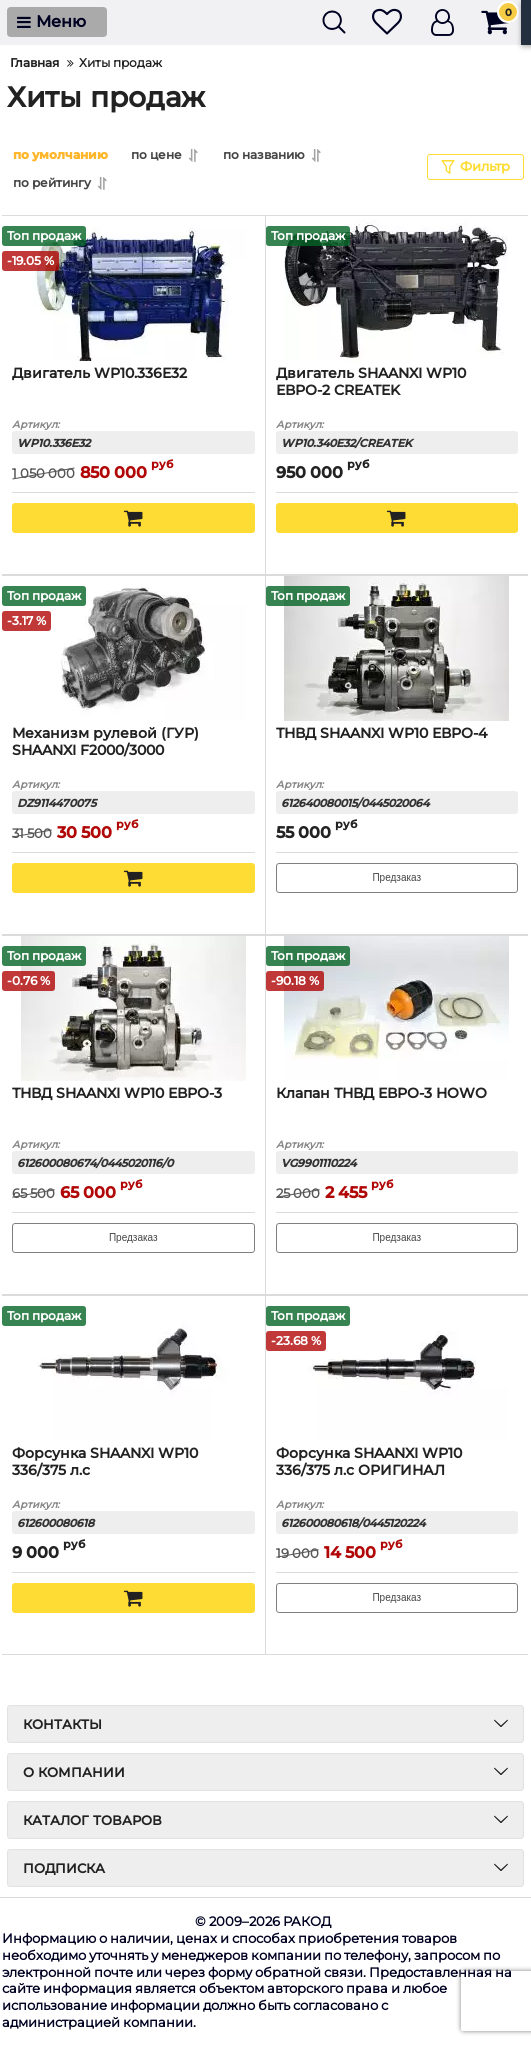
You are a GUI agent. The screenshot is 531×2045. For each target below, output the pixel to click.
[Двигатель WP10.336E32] (133, 287)
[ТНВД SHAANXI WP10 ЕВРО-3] (133, 1007)
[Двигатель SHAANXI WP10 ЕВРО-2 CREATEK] (397, 287)
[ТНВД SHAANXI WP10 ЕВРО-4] (397, 647)
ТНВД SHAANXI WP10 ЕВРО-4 (381, 732)
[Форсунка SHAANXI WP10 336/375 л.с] (133, 1367)
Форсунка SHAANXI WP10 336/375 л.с (105, 1461)
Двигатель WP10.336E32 (99, 372)
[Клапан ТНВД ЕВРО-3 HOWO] (397, 1007)
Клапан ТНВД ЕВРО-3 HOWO (381, 1092)
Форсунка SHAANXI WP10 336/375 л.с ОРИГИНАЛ (369, 1461)
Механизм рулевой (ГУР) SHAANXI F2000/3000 (105, 741)
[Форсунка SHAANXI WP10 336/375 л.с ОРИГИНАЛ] (397, 1367)
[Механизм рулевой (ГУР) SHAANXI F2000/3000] (133, 647)
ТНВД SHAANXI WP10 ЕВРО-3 (117, 1092)
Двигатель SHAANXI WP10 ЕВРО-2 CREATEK (371, 381)
